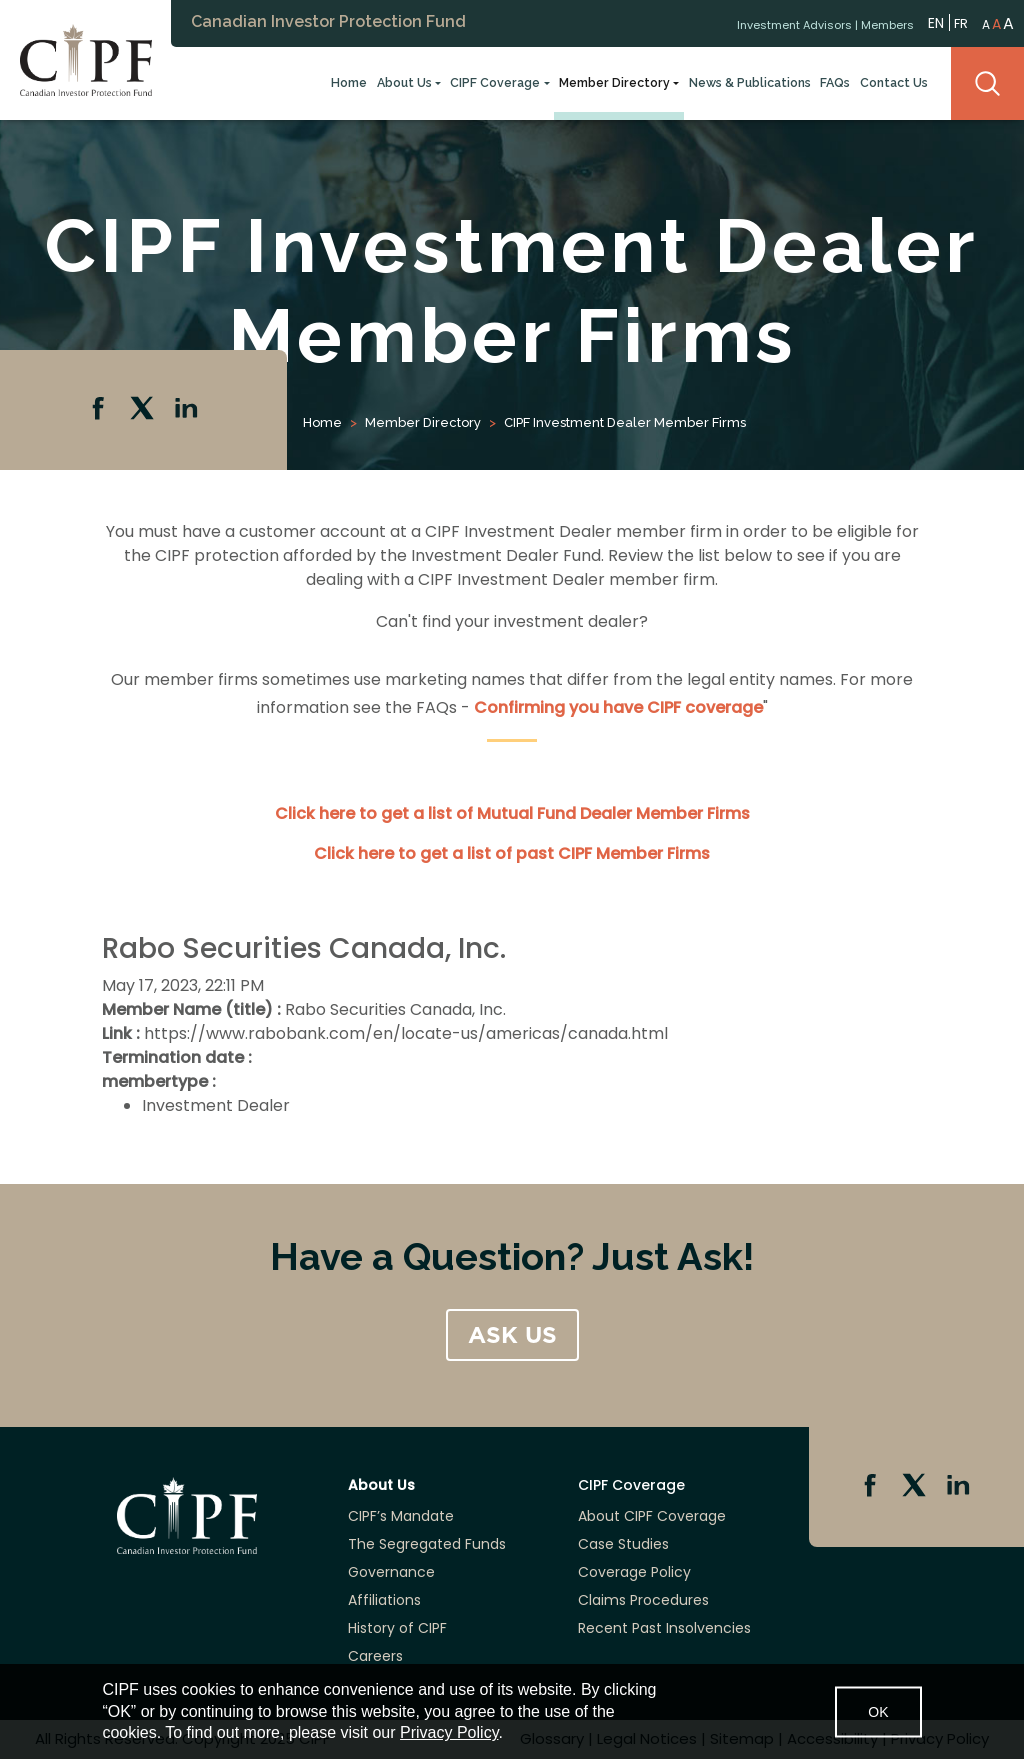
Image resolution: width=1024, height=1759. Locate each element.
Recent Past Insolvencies (664, 1628)
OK (878, 1711)
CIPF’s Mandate (401, 1516)
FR (961, 22)
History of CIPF (397, 1628)
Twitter (144, 410)
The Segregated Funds (427, 1544)
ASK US (512, 1335)
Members (887, 23)
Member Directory (614, 82)
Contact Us (894, 82)
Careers (375, 1656)
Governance (391, 1572)
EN (936, 21)
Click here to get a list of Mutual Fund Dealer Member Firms (512, 813)
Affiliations (384, 1600)
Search (987, 83)
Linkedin (188, 410)
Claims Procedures (643, 1600)
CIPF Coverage (495, 82)
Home (349, 82)
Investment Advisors (794, 23)
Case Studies (623, 1544)
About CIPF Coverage (652, 1516)
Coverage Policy (634, 1572)
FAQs (835, 82)
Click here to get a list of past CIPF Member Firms (512, 853)
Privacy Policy (449, 1732)
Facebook (100, 410)
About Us (404, 82)
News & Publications (750, 82)
